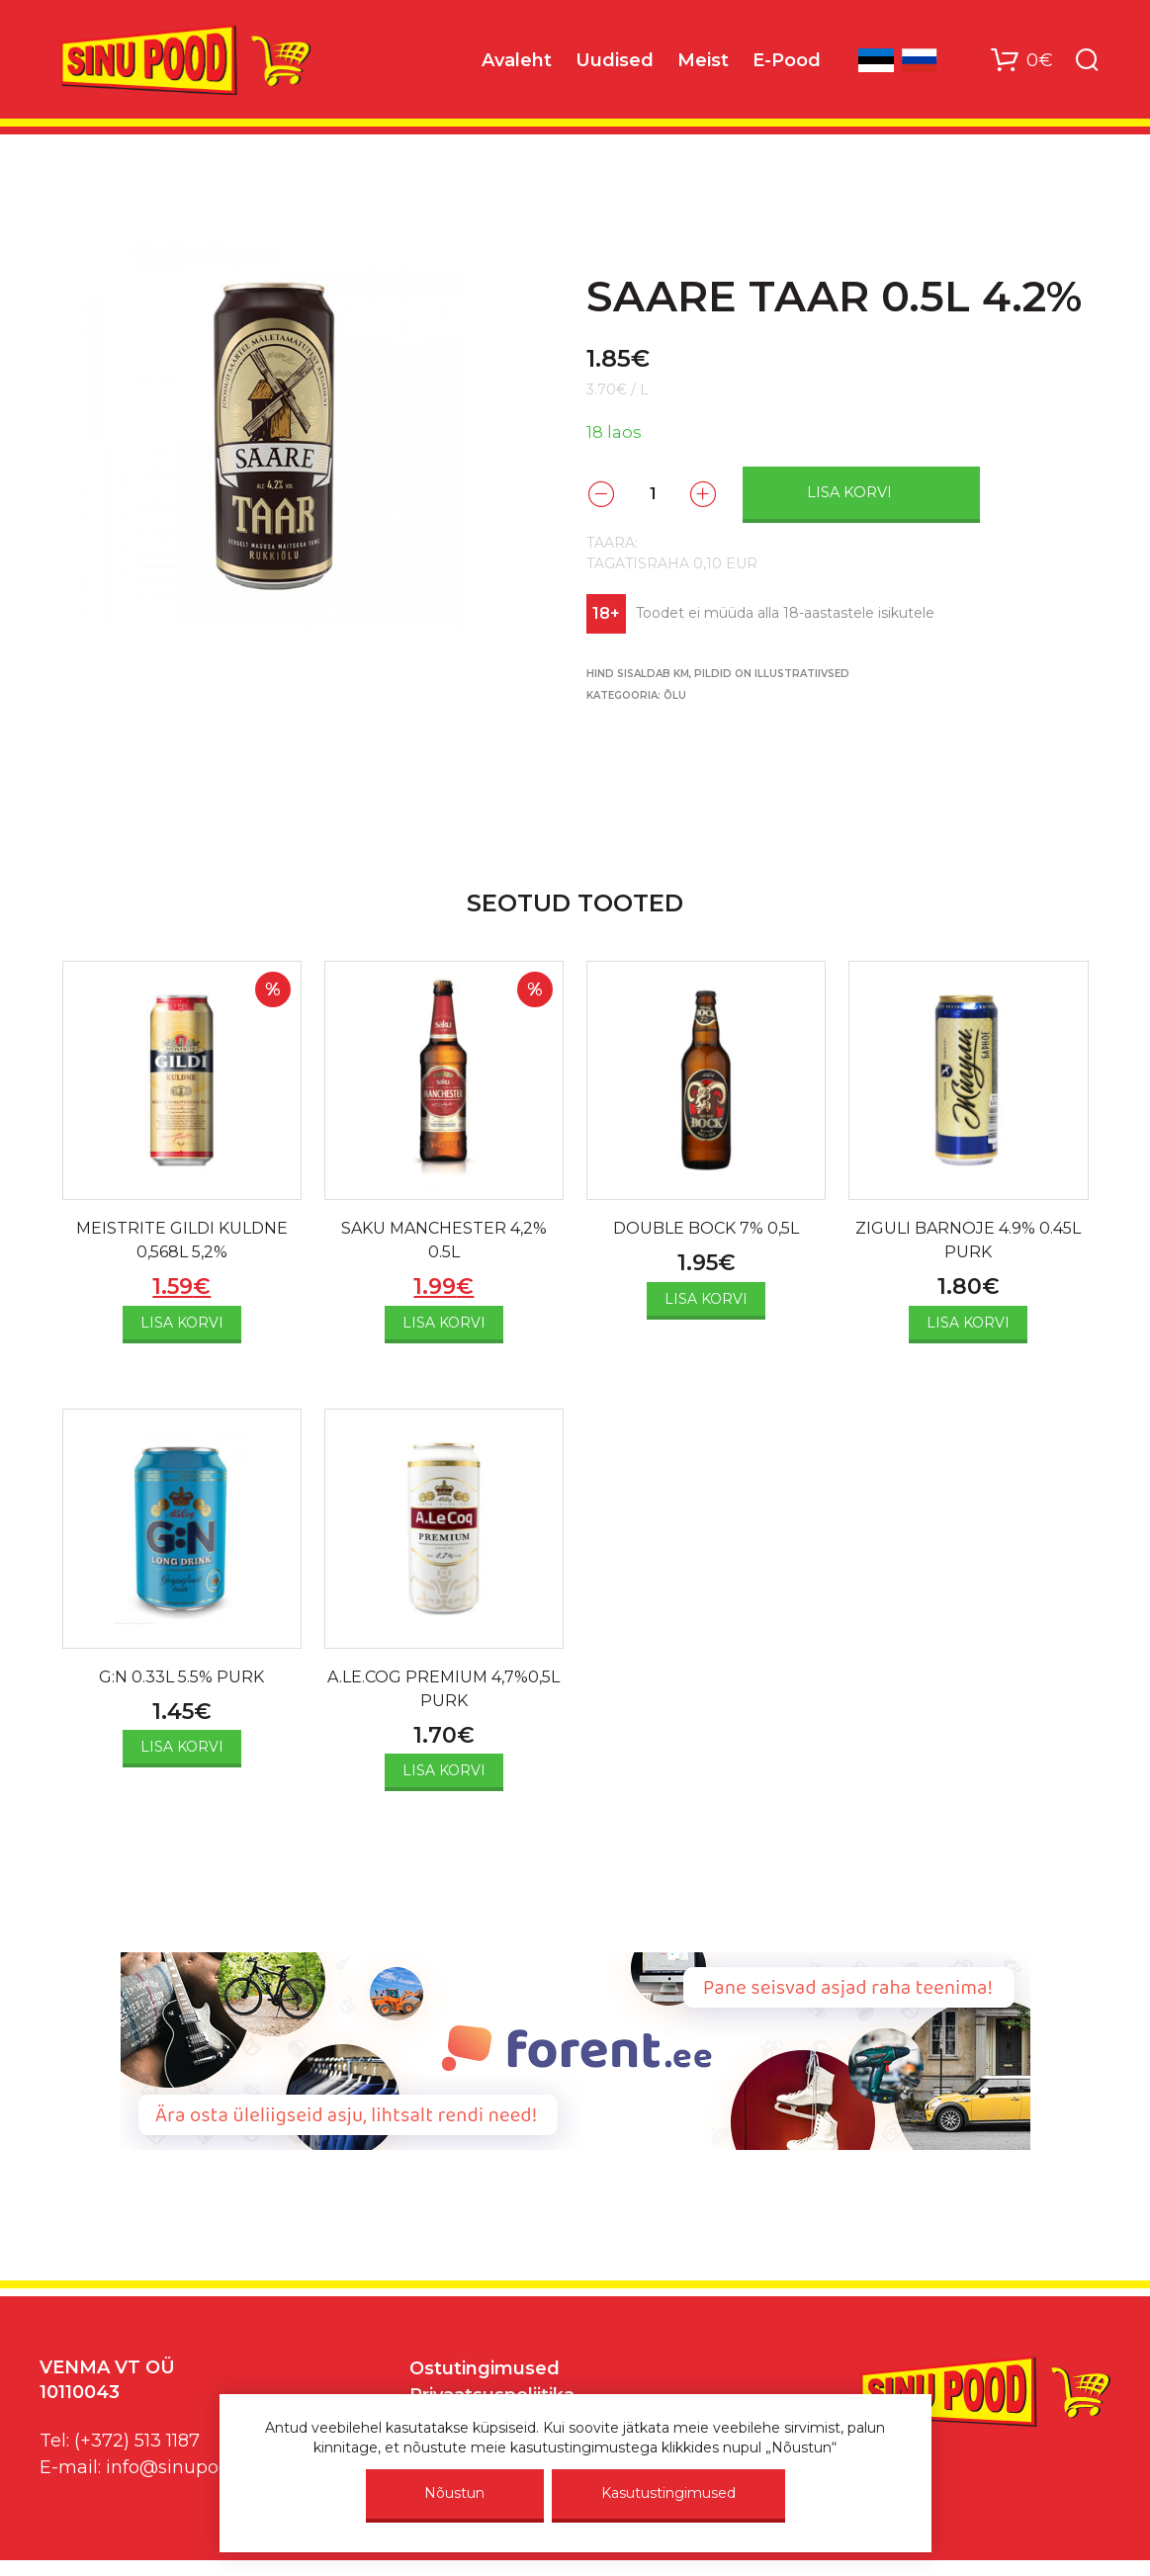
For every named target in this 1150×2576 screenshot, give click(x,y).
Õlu (674, 695)
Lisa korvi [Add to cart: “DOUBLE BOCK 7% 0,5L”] (706, 1299)
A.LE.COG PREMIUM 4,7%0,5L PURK (443, 1689)
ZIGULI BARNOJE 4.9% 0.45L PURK (968, 1240)
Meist (703, 60)
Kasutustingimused (668, 2493)
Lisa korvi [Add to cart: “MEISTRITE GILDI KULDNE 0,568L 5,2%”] (181, 1322)
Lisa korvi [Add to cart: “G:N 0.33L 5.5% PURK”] (181, 1747)
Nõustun (454, 2493)
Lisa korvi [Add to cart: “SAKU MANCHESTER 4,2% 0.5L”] (444, 1322)
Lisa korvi (849, 492)
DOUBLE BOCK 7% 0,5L (706, 1228)
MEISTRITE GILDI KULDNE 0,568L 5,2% (182, 1240)
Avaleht (517, 60)
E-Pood (786, 60)
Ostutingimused (484, 2368)
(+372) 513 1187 (137, 2440)
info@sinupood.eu (186, 2467)
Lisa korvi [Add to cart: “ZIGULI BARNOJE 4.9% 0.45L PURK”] (968, 1322)
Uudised (614, 60)
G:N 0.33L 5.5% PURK (181, 1677)
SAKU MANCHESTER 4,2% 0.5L (444, 1240)
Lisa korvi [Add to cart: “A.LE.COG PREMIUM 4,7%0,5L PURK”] (444, 1770)
